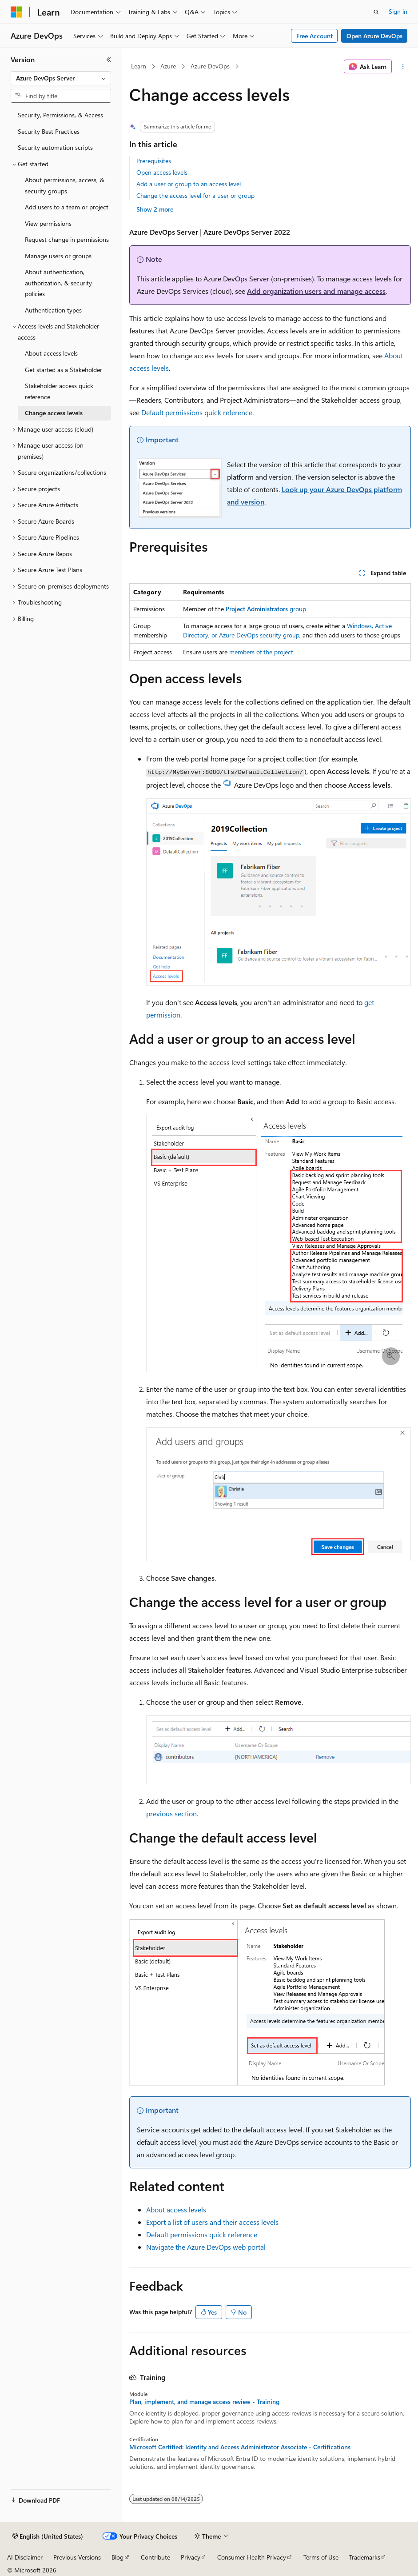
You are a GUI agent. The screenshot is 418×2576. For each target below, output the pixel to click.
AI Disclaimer (25, 2557)
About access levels (176, 2209)
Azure (168, 66)
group (266, 609)
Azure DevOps (210, 66)
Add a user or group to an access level (188, 184)
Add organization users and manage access (316, 291)
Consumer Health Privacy (251, 2557)
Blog (117, 2557)
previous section (171, 1813)
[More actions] (403, 67)
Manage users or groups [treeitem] (58, 256)
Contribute (155, 2557)
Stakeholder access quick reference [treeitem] (59, 391)
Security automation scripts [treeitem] (55, 147)
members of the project (261, 652)
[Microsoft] (16, 12)
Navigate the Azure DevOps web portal (206, 2246)
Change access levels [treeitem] (54, 413)
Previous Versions (77, 2557)
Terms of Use (320, 2557)
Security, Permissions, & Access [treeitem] (60, 115)
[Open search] (376, 12)
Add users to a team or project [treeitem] (66, 207)
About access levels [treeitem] (51, 353)
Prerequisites (153, 160)
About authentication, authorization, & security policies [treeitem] (58, 283)
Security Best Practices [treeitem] (49, 131)
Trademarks (364, 2557)
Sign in (398, 11)
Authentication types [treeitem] (53, 310)
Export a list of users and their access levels (212, 2222)
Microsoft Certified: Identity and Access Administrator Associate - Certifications (239, 2447)
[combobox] (61, 78)
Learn (138, 66)
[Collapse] (109, 60)
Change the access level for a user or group (195, 195)
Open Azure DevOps (374, 36)
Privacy (190, 2557)
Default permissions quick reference (196, 412)
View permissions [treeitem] (48, 223)
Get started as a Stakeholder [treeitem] (63, 369)
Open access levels (161, 172)
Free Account (314, 36)
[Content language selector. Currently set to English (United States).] (47, 2536)
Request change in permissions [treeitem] (67, 239)
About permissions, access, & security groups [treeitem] (64, 185)
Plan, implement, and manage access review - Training (204, 2402)
